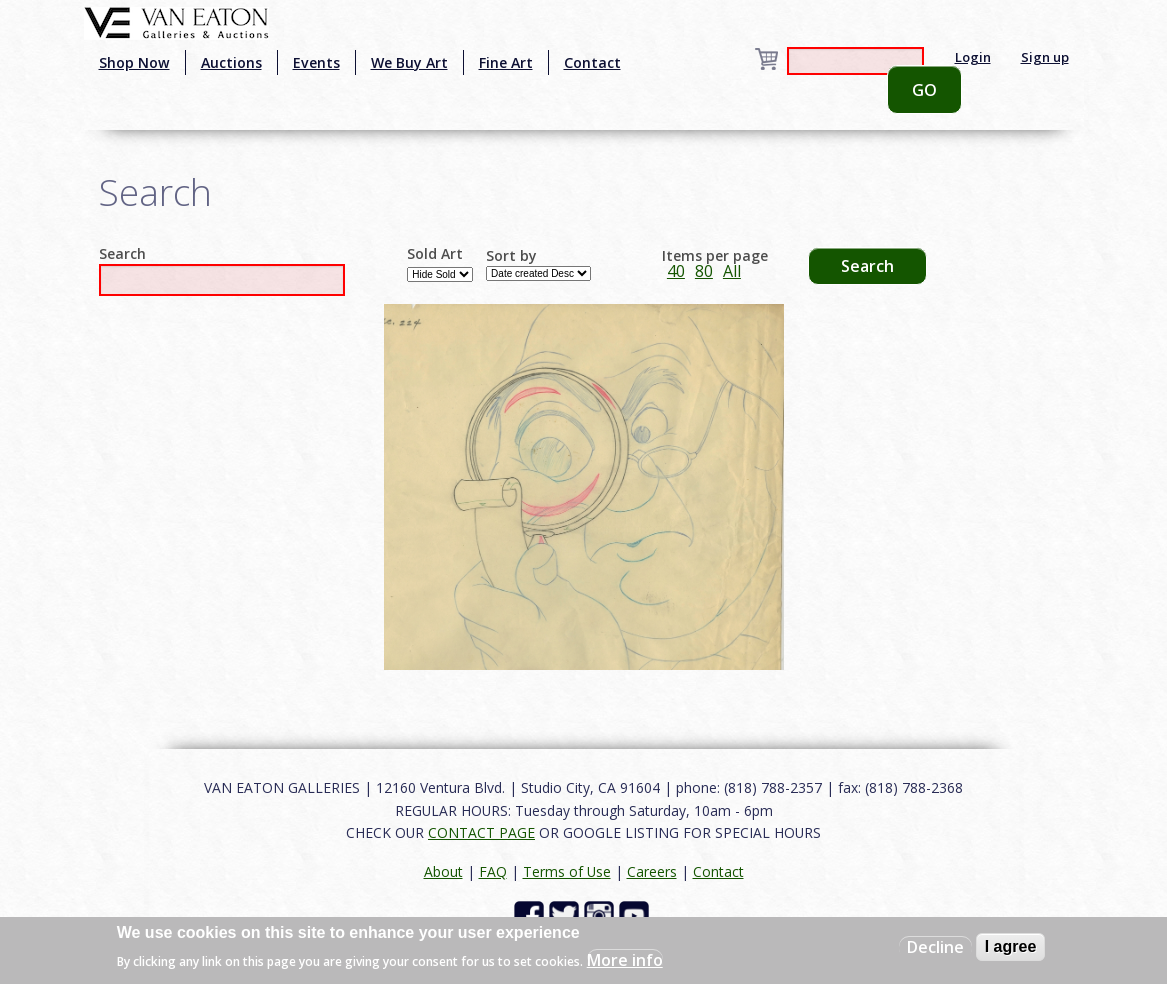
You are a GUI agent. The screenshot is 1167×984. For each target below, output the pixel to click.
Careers (652, 871)
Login (973, 57)
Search (122, 254)
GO (924, 90)
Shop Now (134, 62)
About (443, 871)
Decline (935, 947)
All (732, 271)
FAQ (493, 871)
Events (316, 62)
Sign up (1045, 57)
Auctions (231, 62)
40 (676, 271)
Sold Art (435, 254)
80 (704, 271)
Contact (592, 62)
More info (625, 960)
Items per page (715, 256)
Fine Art (506, 62)
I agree (1011, 946)
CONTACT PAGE (481, 832)
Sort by (511, 256)
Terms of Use (567, 871)
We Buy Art (409, 62)
